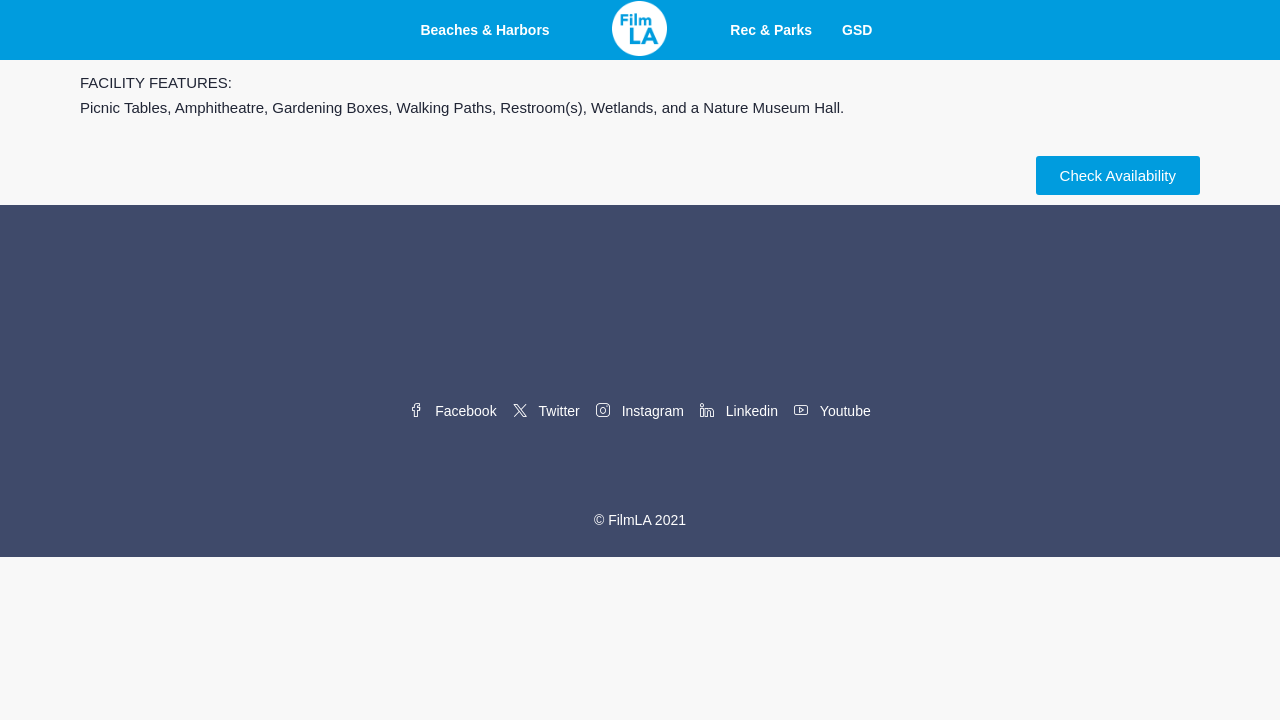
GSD (857, 30)
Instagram (640, 411)
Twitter (546, 411)
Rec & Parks (771, 30)
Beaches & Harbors (484, 30)
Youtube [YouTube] (832, 411)
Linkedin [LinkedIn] (739, 411)
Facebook (452, 411)
